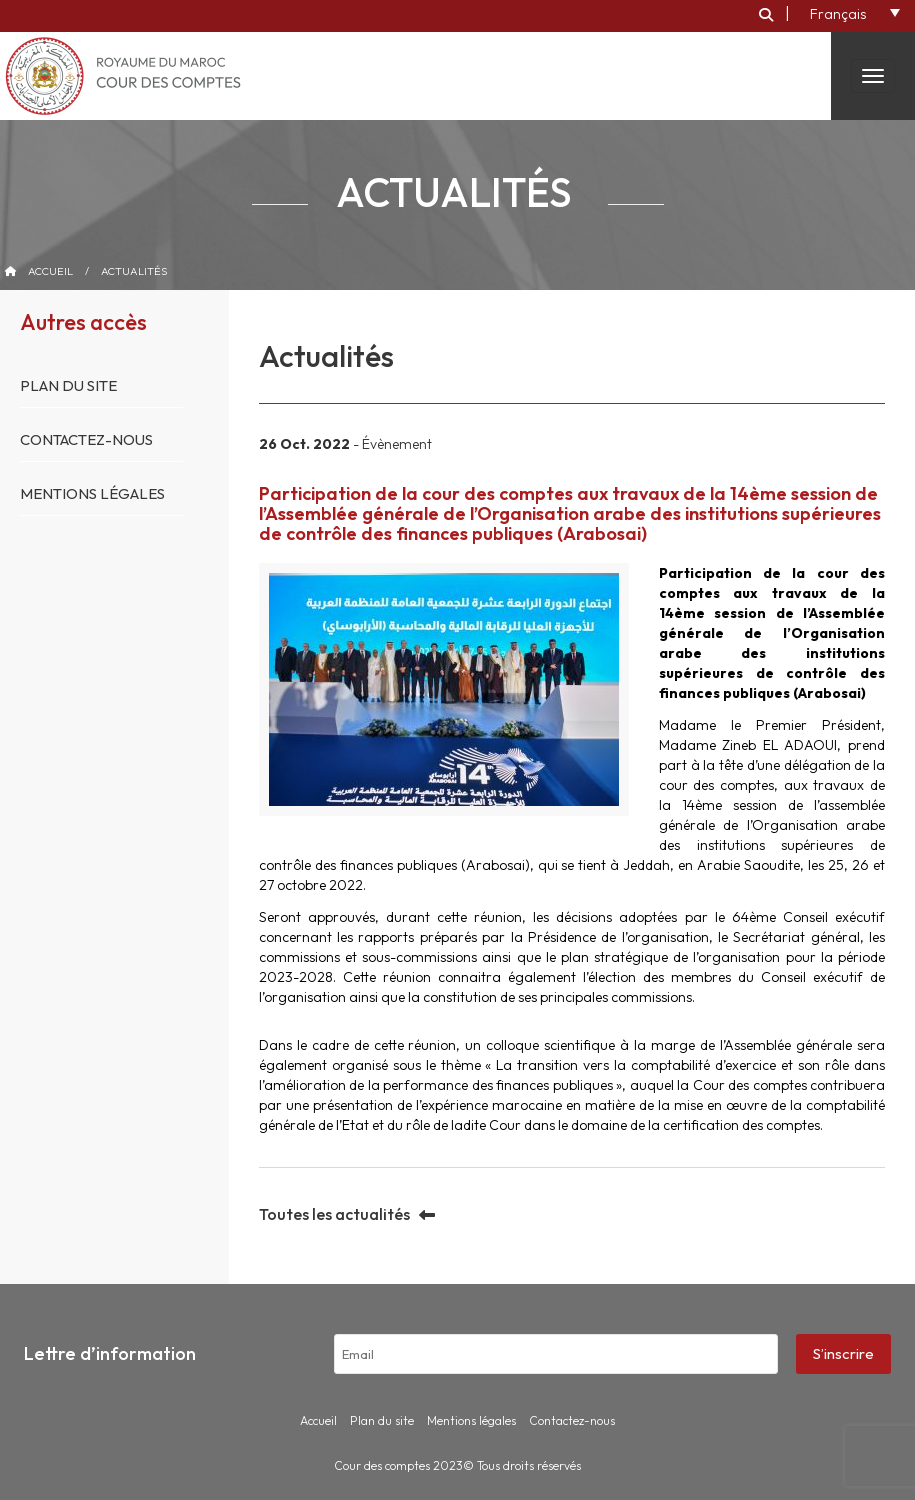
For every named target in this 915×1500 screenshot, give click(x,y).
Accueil (50, 271)
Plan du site (68, 385)
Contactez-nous (86, 439)
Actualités (134, 271)
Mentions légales (92, 493)
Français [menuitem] (838, 14)
